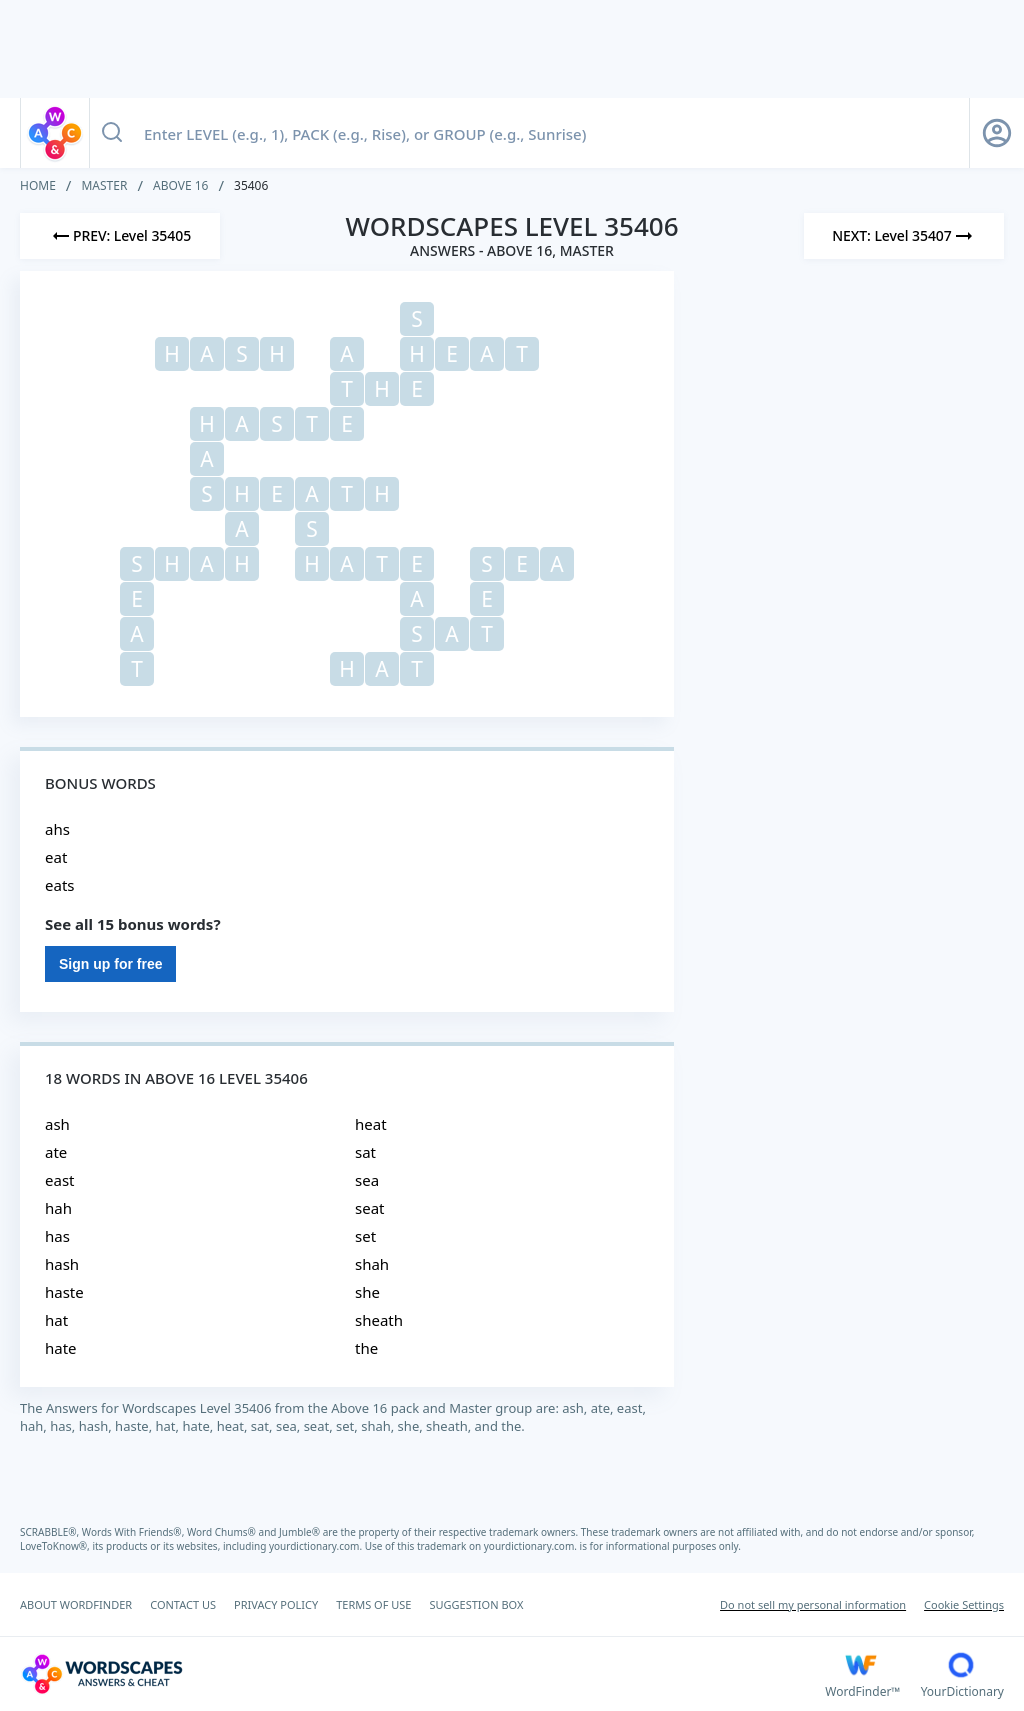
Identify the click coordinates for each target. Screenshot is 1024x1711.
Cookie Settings (964, 1604)
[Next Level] (904, 236)
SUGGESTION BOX (476, 1604)
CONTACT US (183, 1604)
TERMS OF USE (373, 1604)
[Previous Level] (120, 236)
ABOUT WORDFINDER (76, 1604)
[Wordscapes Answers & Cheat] (422, 1674)
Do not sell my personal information (813, 1604)
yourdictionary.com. (317, 1546)
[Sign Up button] (997, 133)
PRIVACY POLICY (276, 1604)
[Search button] (112, 133)
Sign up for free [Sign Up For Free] (110, 964)
